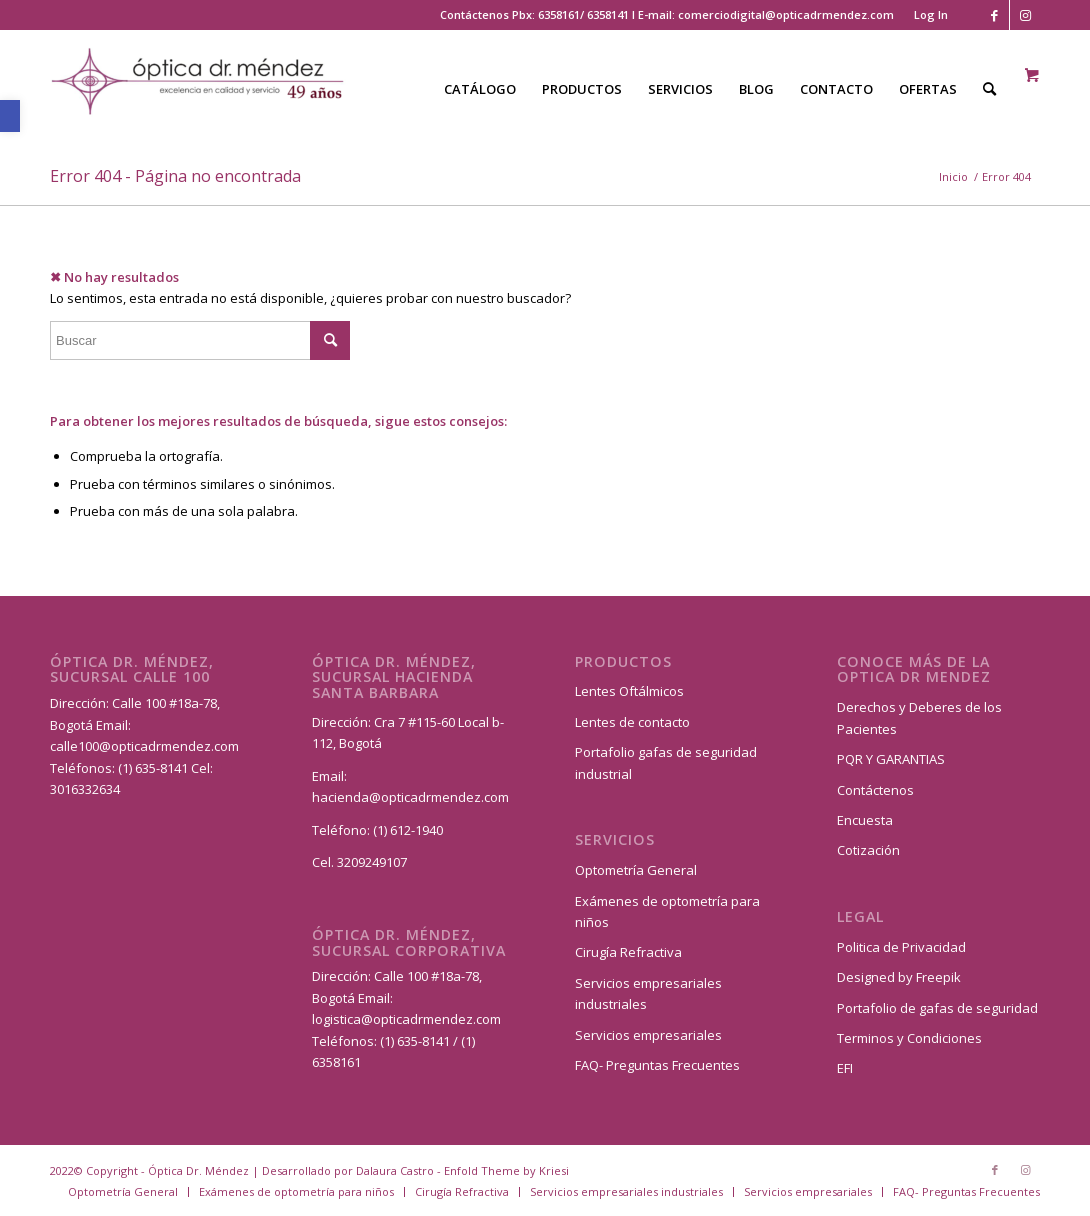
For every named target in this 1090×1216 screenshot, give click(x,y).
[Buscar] (989, 89)
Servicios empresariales (648, 1035)
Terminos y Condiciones (909, 1038)
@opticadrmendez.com (169, 746)
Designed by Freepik (899, 977)
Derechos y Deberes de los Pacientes (919, 717)
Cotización (868, 850)
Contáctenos (875, 790)
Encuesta (865, 820)
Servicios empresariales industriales (648, 993)
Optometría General (636, 870)
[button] (10, 116)
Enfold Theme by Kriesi (506, 1170)
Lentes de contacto (632, 722)
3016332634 (85, 789)
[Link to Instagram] (1025, 15)
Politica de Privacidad (901, 947)
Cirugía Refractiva (628, 952)
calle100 (74, 746)
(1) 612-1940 (408, 830)
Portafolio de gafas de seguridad (937, 1008)
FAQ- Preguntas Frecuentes (657, 1065)
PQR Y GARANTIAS (891, 759)
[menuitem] (926, 15)
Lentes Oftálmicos (629, 691)
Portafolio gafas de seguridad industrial (666, 762)
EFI (845, 1068)
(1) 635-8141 (154, 768)
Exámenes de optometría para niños (667, 911)
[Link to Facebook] (994, 15)
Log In (931, 14)
